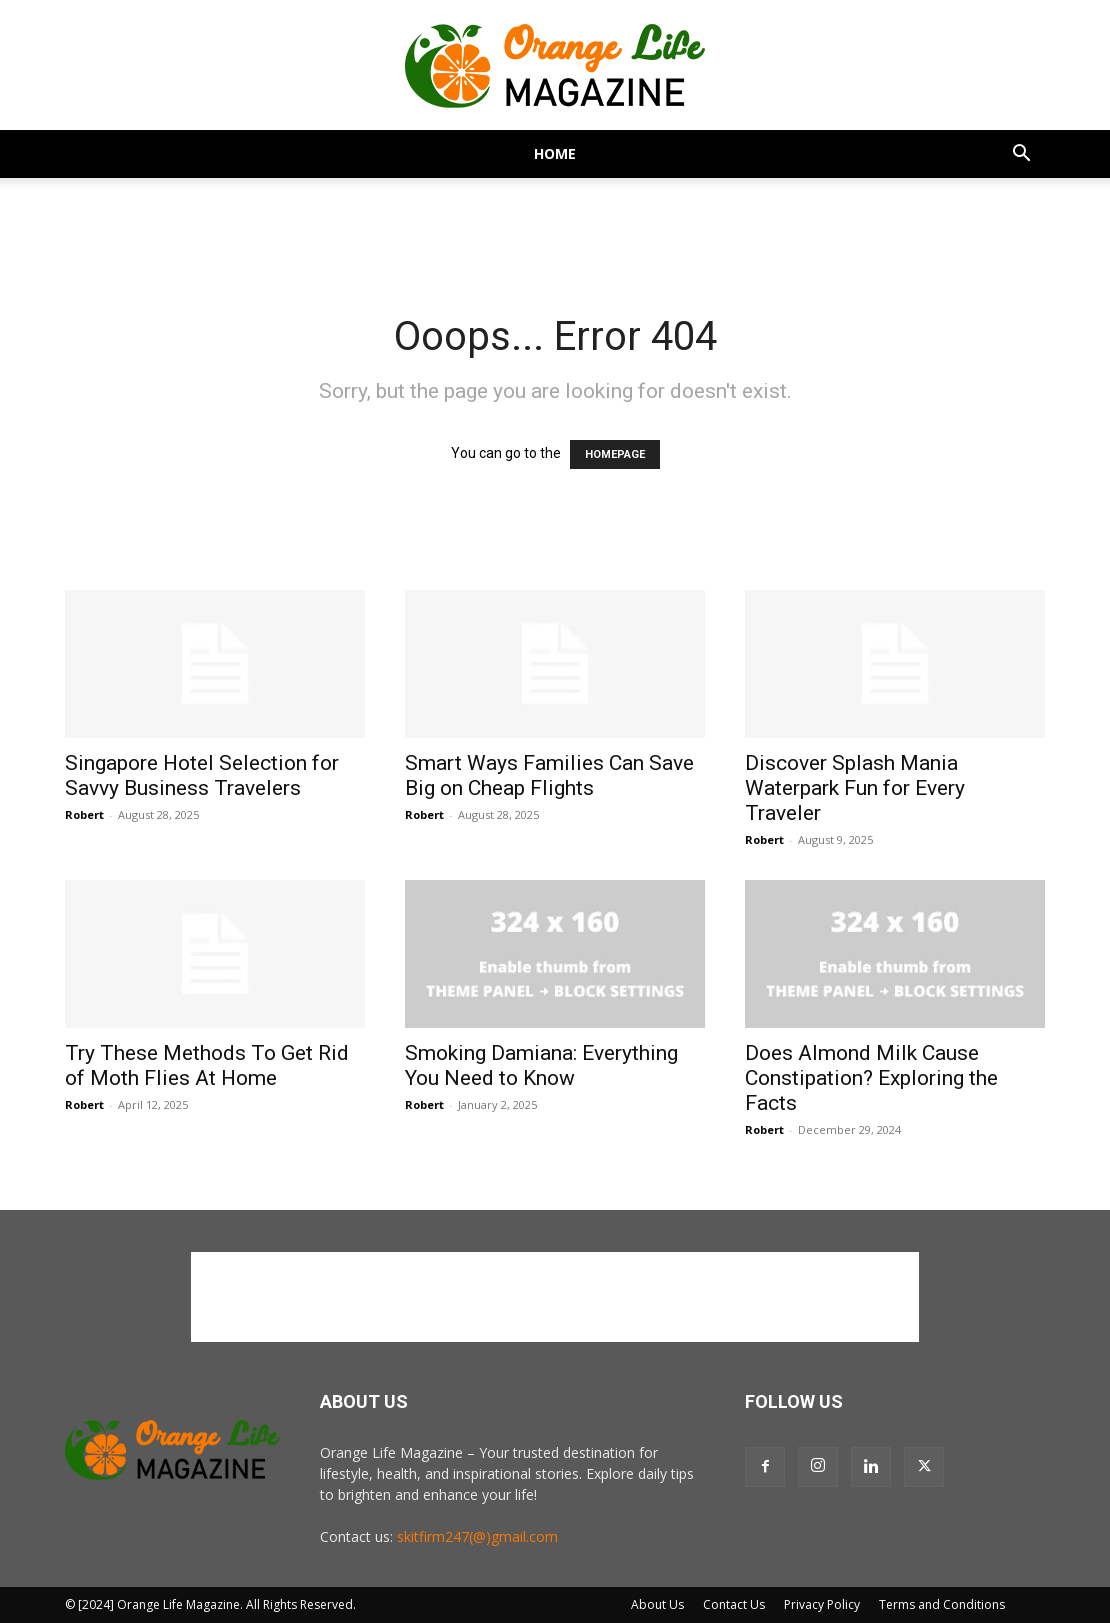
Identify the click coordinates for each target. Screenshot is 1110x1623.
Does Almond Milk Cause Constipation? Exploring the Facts (871, 1078)
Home (555, 153)
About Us (657, 1604)
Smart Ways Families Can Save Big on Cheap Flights (549, 775)
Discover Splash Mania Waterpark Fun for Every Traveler (855, 788)
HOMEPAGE (615, 454)
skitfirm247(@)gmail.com (477, 1536)
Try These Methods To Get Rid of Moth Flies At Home (207, 1065)
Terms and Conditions (942, 1604)
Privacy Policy (822, 1604)
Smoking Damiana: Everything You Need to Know (541, 1065)
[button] (1021, 155)
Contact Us (734, 1604)
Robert (84, 814)
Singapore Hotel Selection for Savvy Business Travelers (202, 775)
